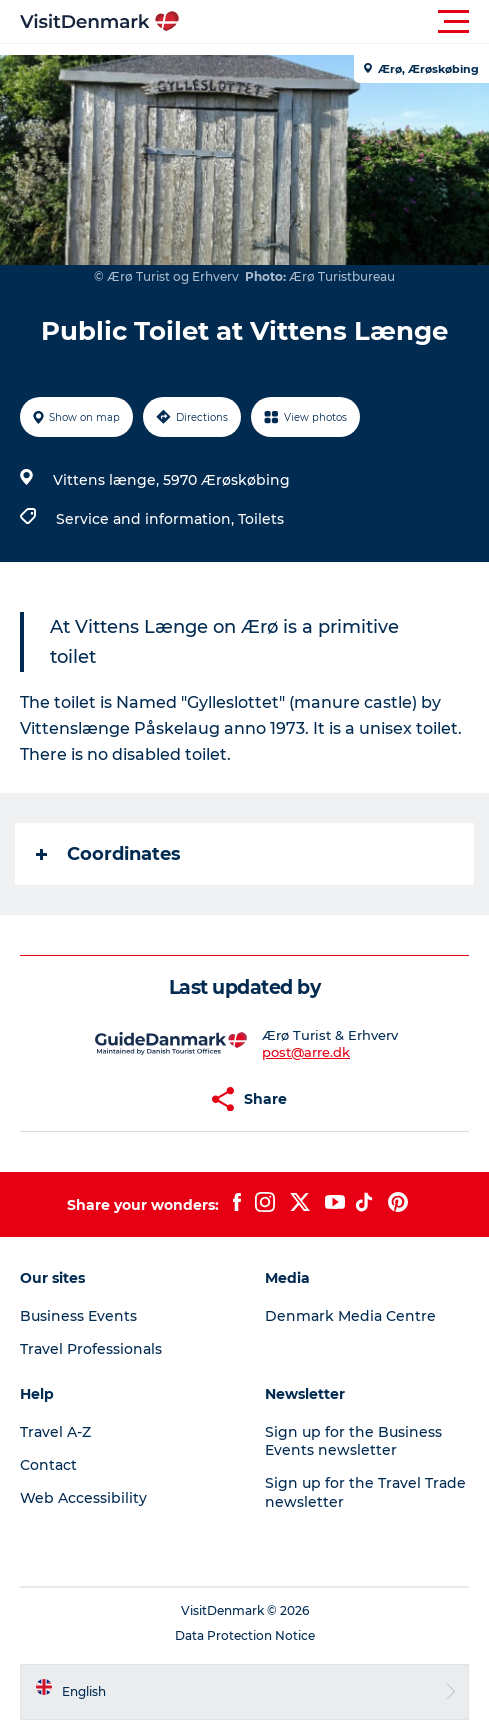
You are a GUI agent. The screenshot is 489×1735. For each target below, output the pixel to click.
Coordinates (108, 854)
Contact (48, 1465)
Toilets (261, 519)
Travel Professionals (91, 1349)
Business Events (78, 1316)
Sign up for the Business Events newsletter (353, 1441)
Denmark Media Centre (350, 1316)
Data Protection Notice (245, 1635)
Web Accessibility (83, 1498)
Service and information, (147, 519)
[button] (334, 22)
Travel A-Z (55, 1432)
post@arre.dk (306, 1052)
